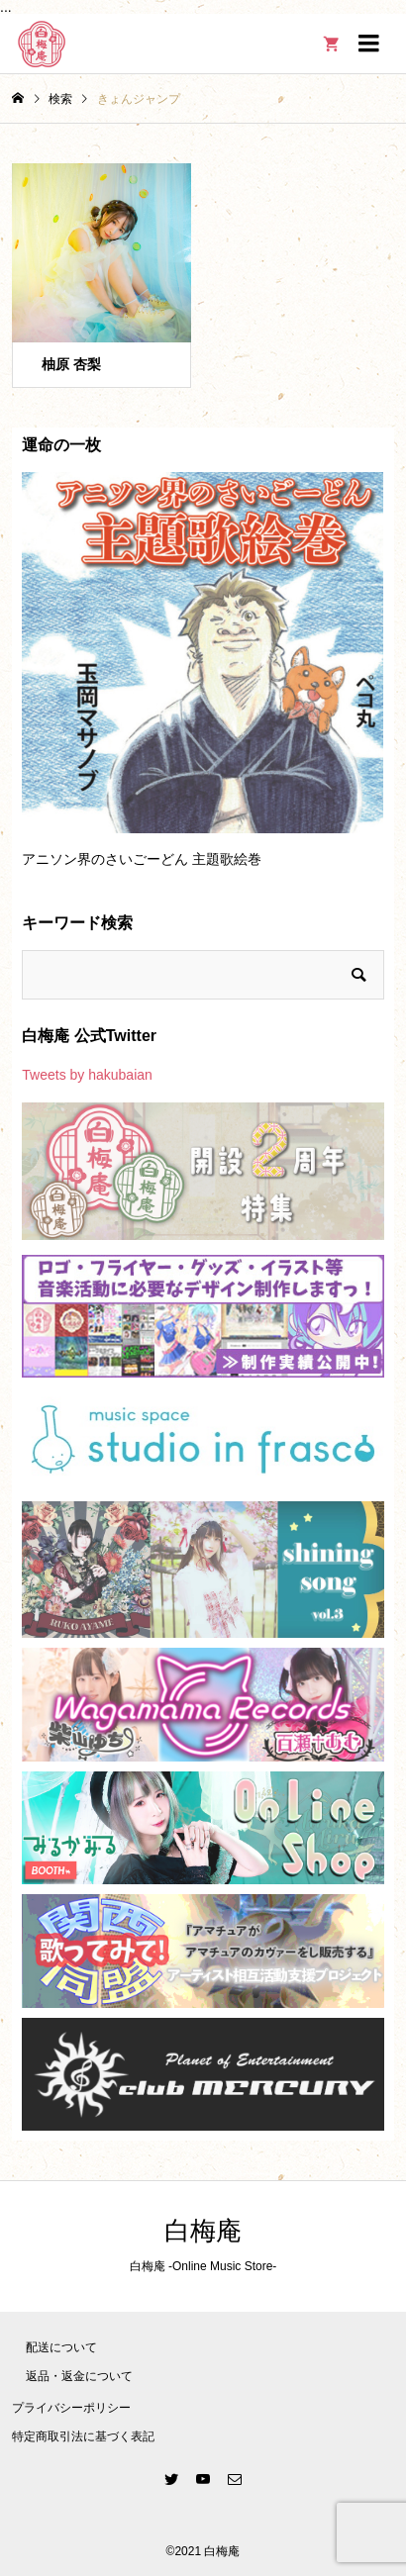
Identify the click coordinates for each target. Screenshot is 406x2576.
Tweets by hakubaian (87, 1075)
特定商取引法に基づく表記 (83, 2436)
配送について (61, 2347)
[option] (202, 679)
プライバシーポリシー (71, 2408)
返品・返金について (79, 2376)
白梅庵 (203, 2231)
